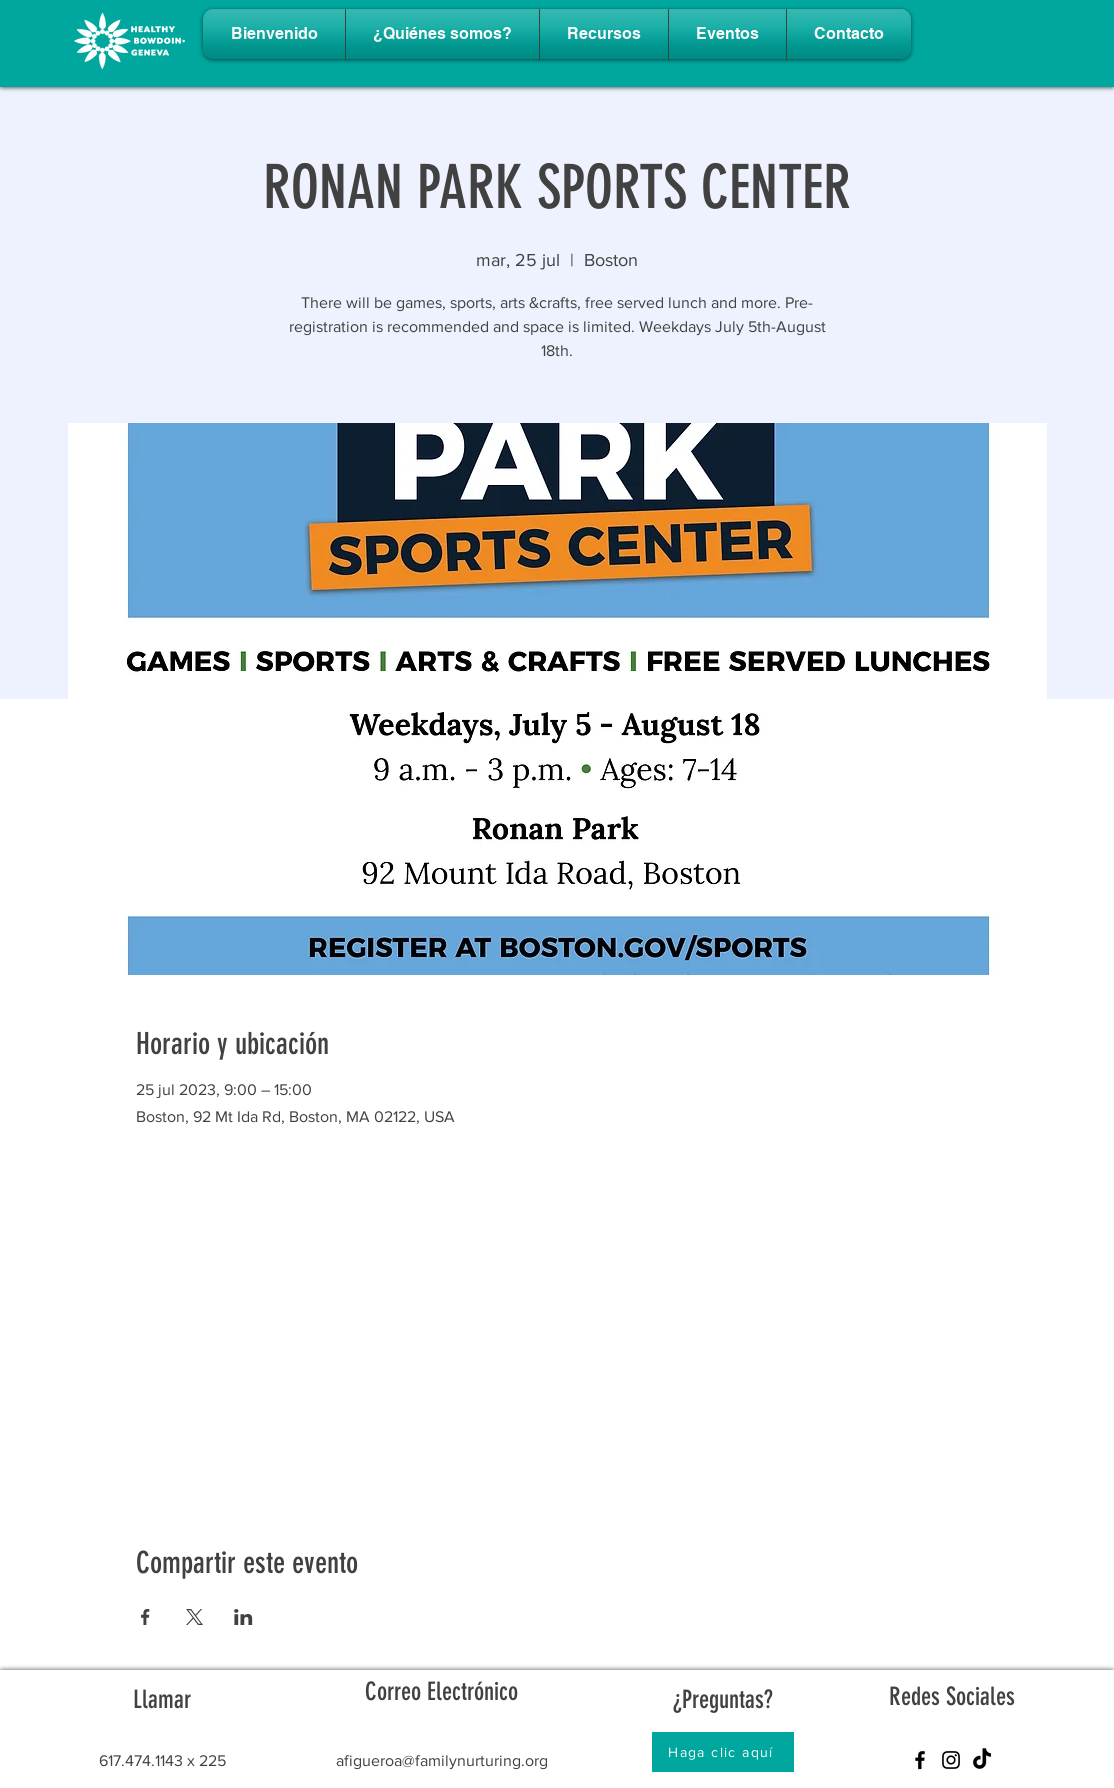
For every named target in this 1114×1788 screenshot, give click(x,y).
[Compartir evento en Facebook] (145, 1617)
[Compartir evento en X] (194, 1617)
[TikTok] (982, 1760)
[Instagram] (951, 1760)
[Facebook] (920, 1760)
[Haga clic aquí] (723, 1752)
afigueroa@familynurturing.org (442, 1760)
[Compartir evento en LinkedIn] (243, 1617)
